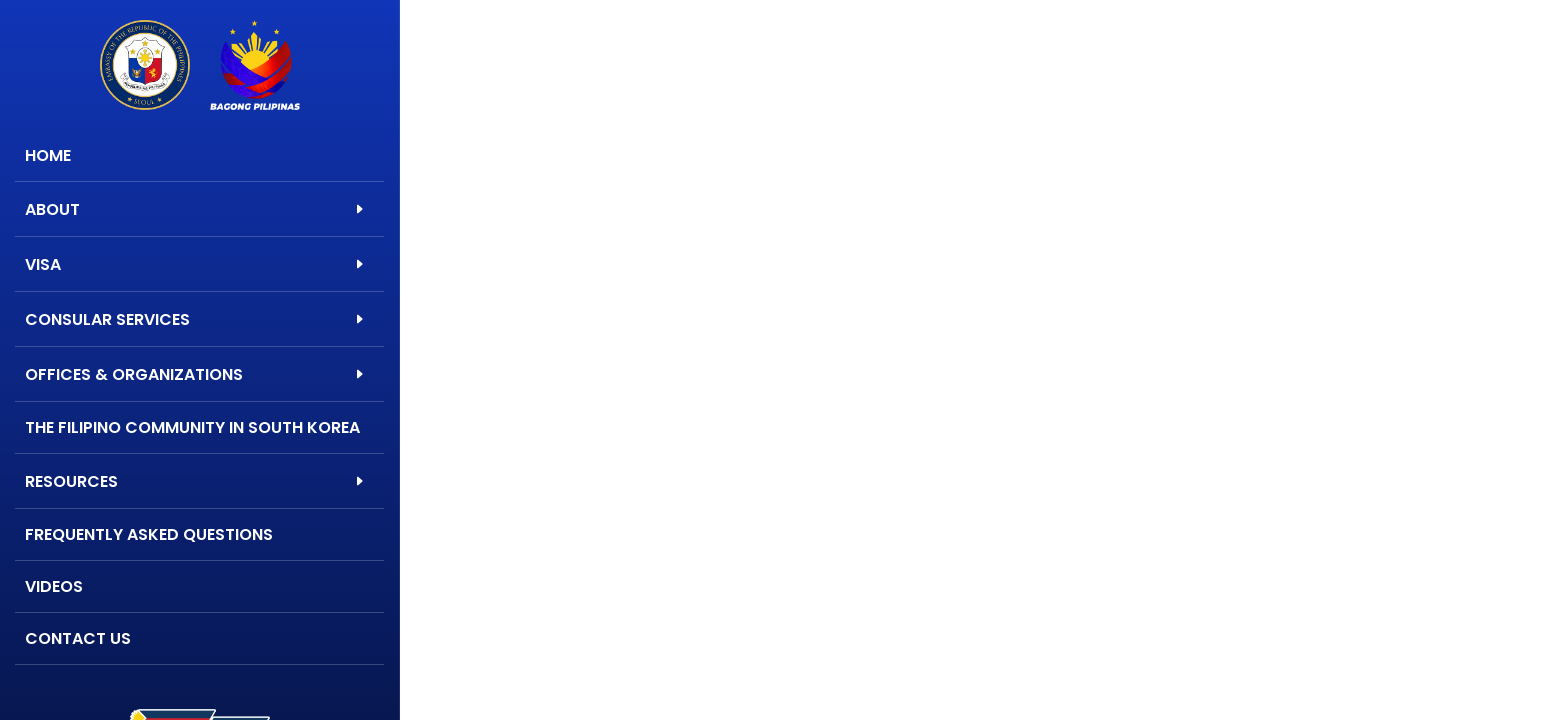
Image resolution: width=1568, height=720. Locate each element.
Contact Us (78, 638)
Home (48, 155)
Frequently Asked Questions (149, 534)
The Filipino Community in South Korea (192, 427)
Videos (54, 586)
